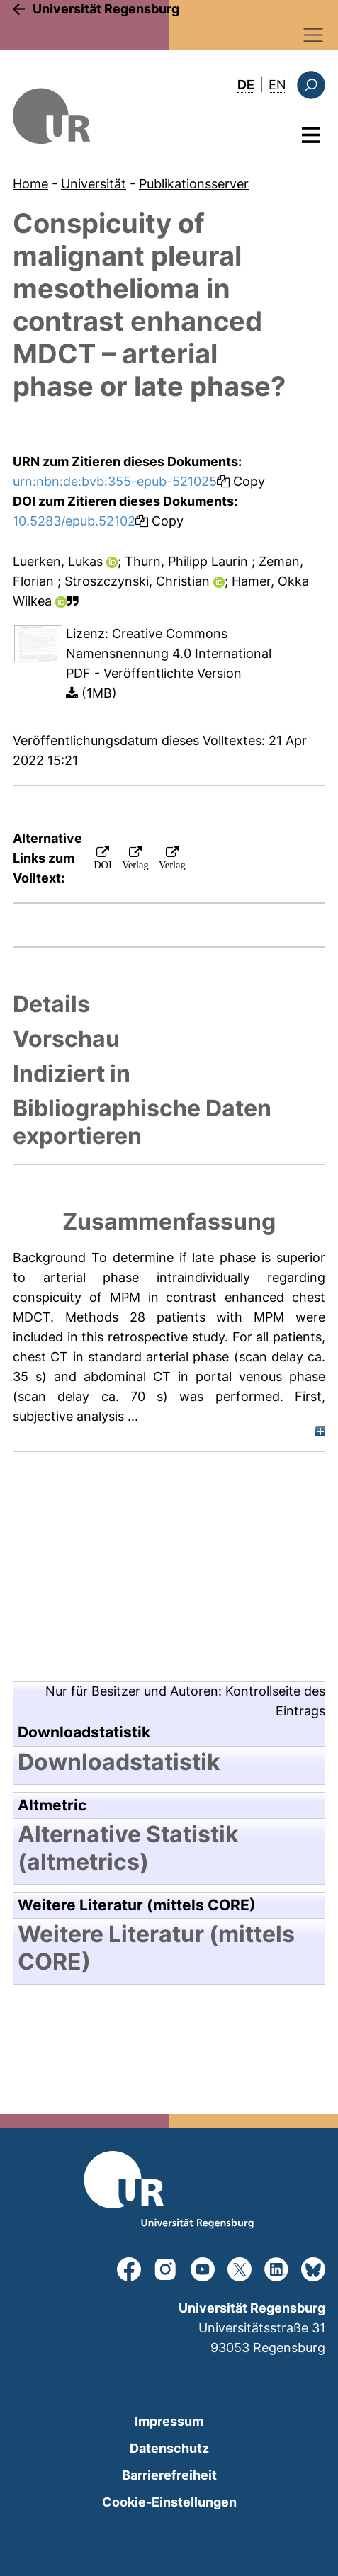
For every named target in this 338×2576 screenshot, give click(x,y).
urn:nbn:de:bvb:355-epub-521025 (115, 481)
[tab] (169, 1004)
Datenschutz (169, 2448)
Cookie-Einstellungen (169, 2502)
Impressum (169, 2421)
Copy (241, 481)
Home (30, 183)
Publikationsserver (194, 183)
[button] (73, 601)
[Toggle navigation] (313, 35)
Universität (93, 183)
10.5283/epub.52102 (74, 521)
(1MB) (91, 693)
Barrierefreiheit (169, 2475)
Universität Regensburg (106, 8)
